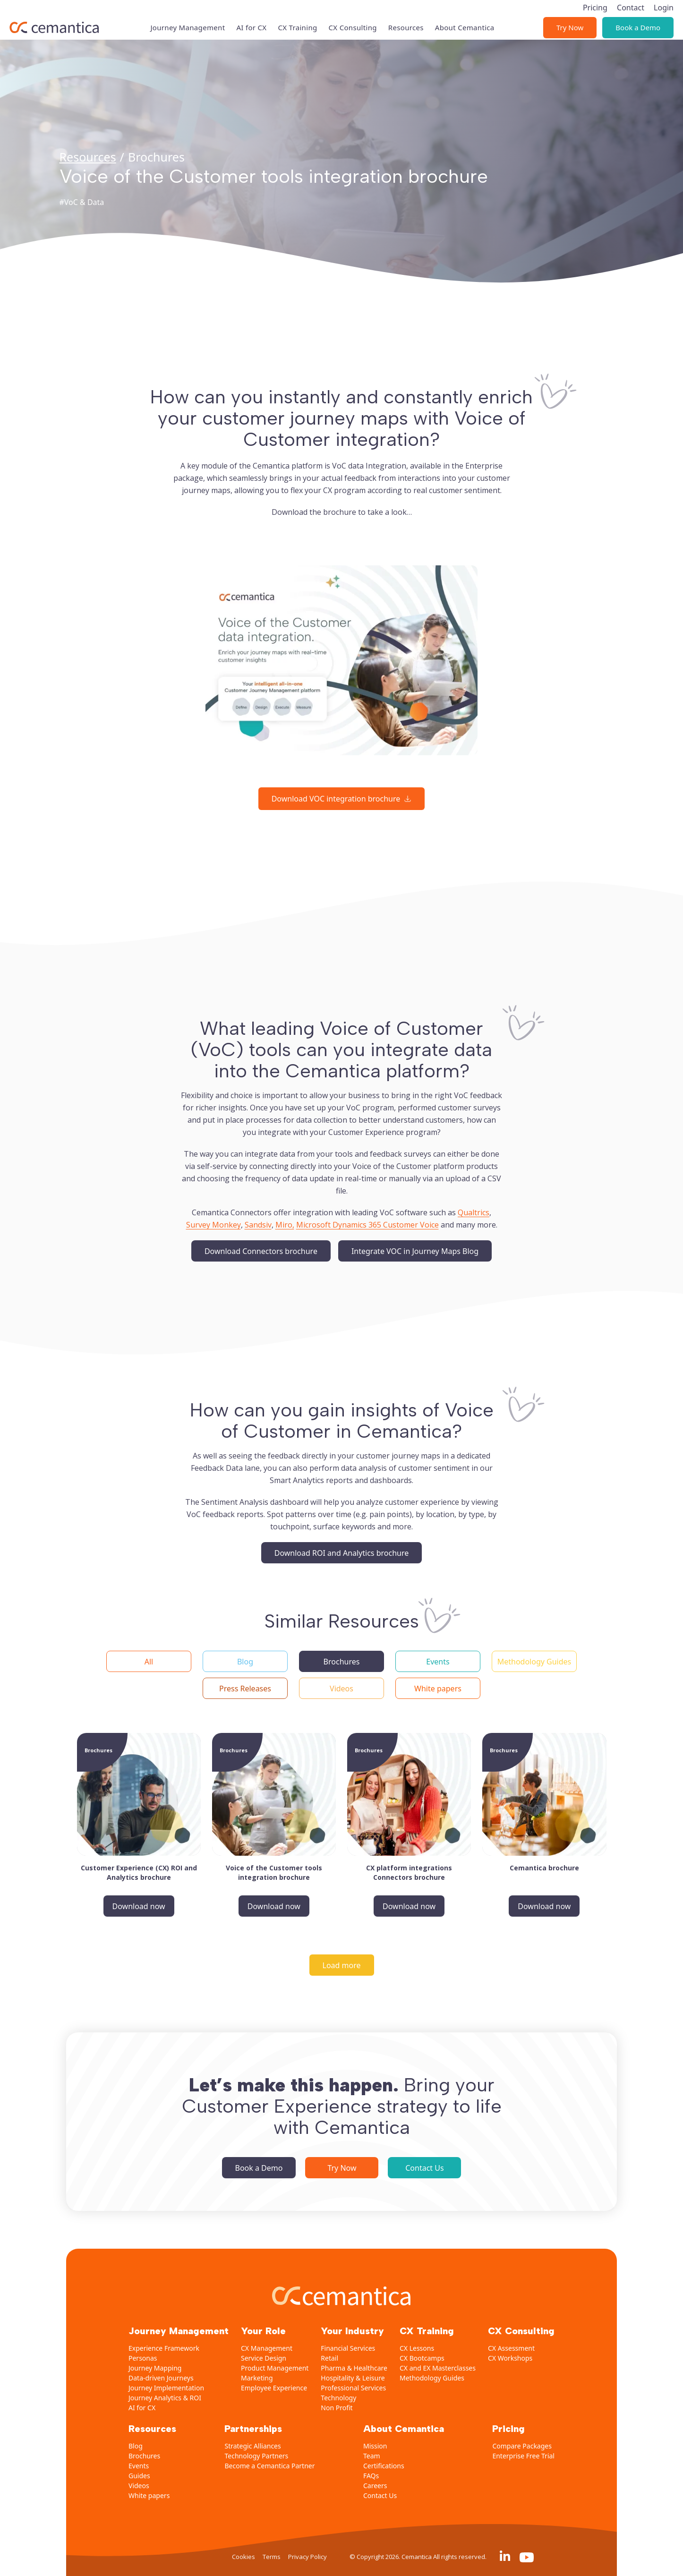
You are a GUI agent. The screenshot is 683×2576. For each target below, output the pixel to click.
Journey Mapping (154, 2367)
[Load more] (341, 1965)
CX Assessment (511, 2348)
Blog (135, 2445)
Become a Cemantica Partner (269, 2465)
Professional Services (353, 2387)
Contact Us (424, 2168)
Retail (329, 2358)
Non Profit (336, 2407)
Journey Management (187, 15)
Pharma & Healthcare (354, 2367)
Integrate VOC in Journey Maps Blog (414, 1251)
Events (138, 2465)
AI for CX (251, 15)
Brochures (144, 2455)
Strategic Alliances (252, 2445)
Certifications (383, 2465)
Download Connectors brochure (261, 1251)
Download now (138, 1906)
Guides (139, 2475)
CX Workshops (510, 2358)
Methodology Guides (432, 2377)
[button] (148, 1661)
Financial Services (348, 2348)
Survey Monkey (213, 1225)
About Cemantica (465, 15)
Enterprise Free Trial (523, 2455)
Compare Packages (522, 2445)
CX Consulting (353, 15)
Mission (375, 2445)
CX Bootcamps (422, 2358)
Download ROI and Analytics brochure (341, 1553)
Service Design (263, 2358)
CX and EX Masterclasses (438, 2367)
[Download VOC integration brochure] (341, 798)
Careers (375, 2485)
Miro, (284, 1225)
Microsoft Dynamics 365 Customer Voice (367, 1225)
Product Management (274, 2367)
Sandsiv (258, 1225)
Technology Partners (256, 2455)
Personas (142, 2358)
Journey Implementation (166, 2387)
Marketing (257, 2377)
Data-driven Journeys (161, 2377)
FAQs (371, 2475)
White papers (149, 2495)
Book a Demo (637, 15)
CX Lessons (417, 2348)
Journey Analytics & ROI (164, 2397)
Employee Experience (274, 2387)
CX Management (266, 2348)
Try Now (569, 15)
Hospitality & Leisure (352, 2377)
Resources (406, 15)
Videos (138, 2485)
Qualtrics (473, 1212)
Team (371, 2455)
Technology (338, 2397)
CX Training (297, 15)
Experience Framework (163, 2348)
